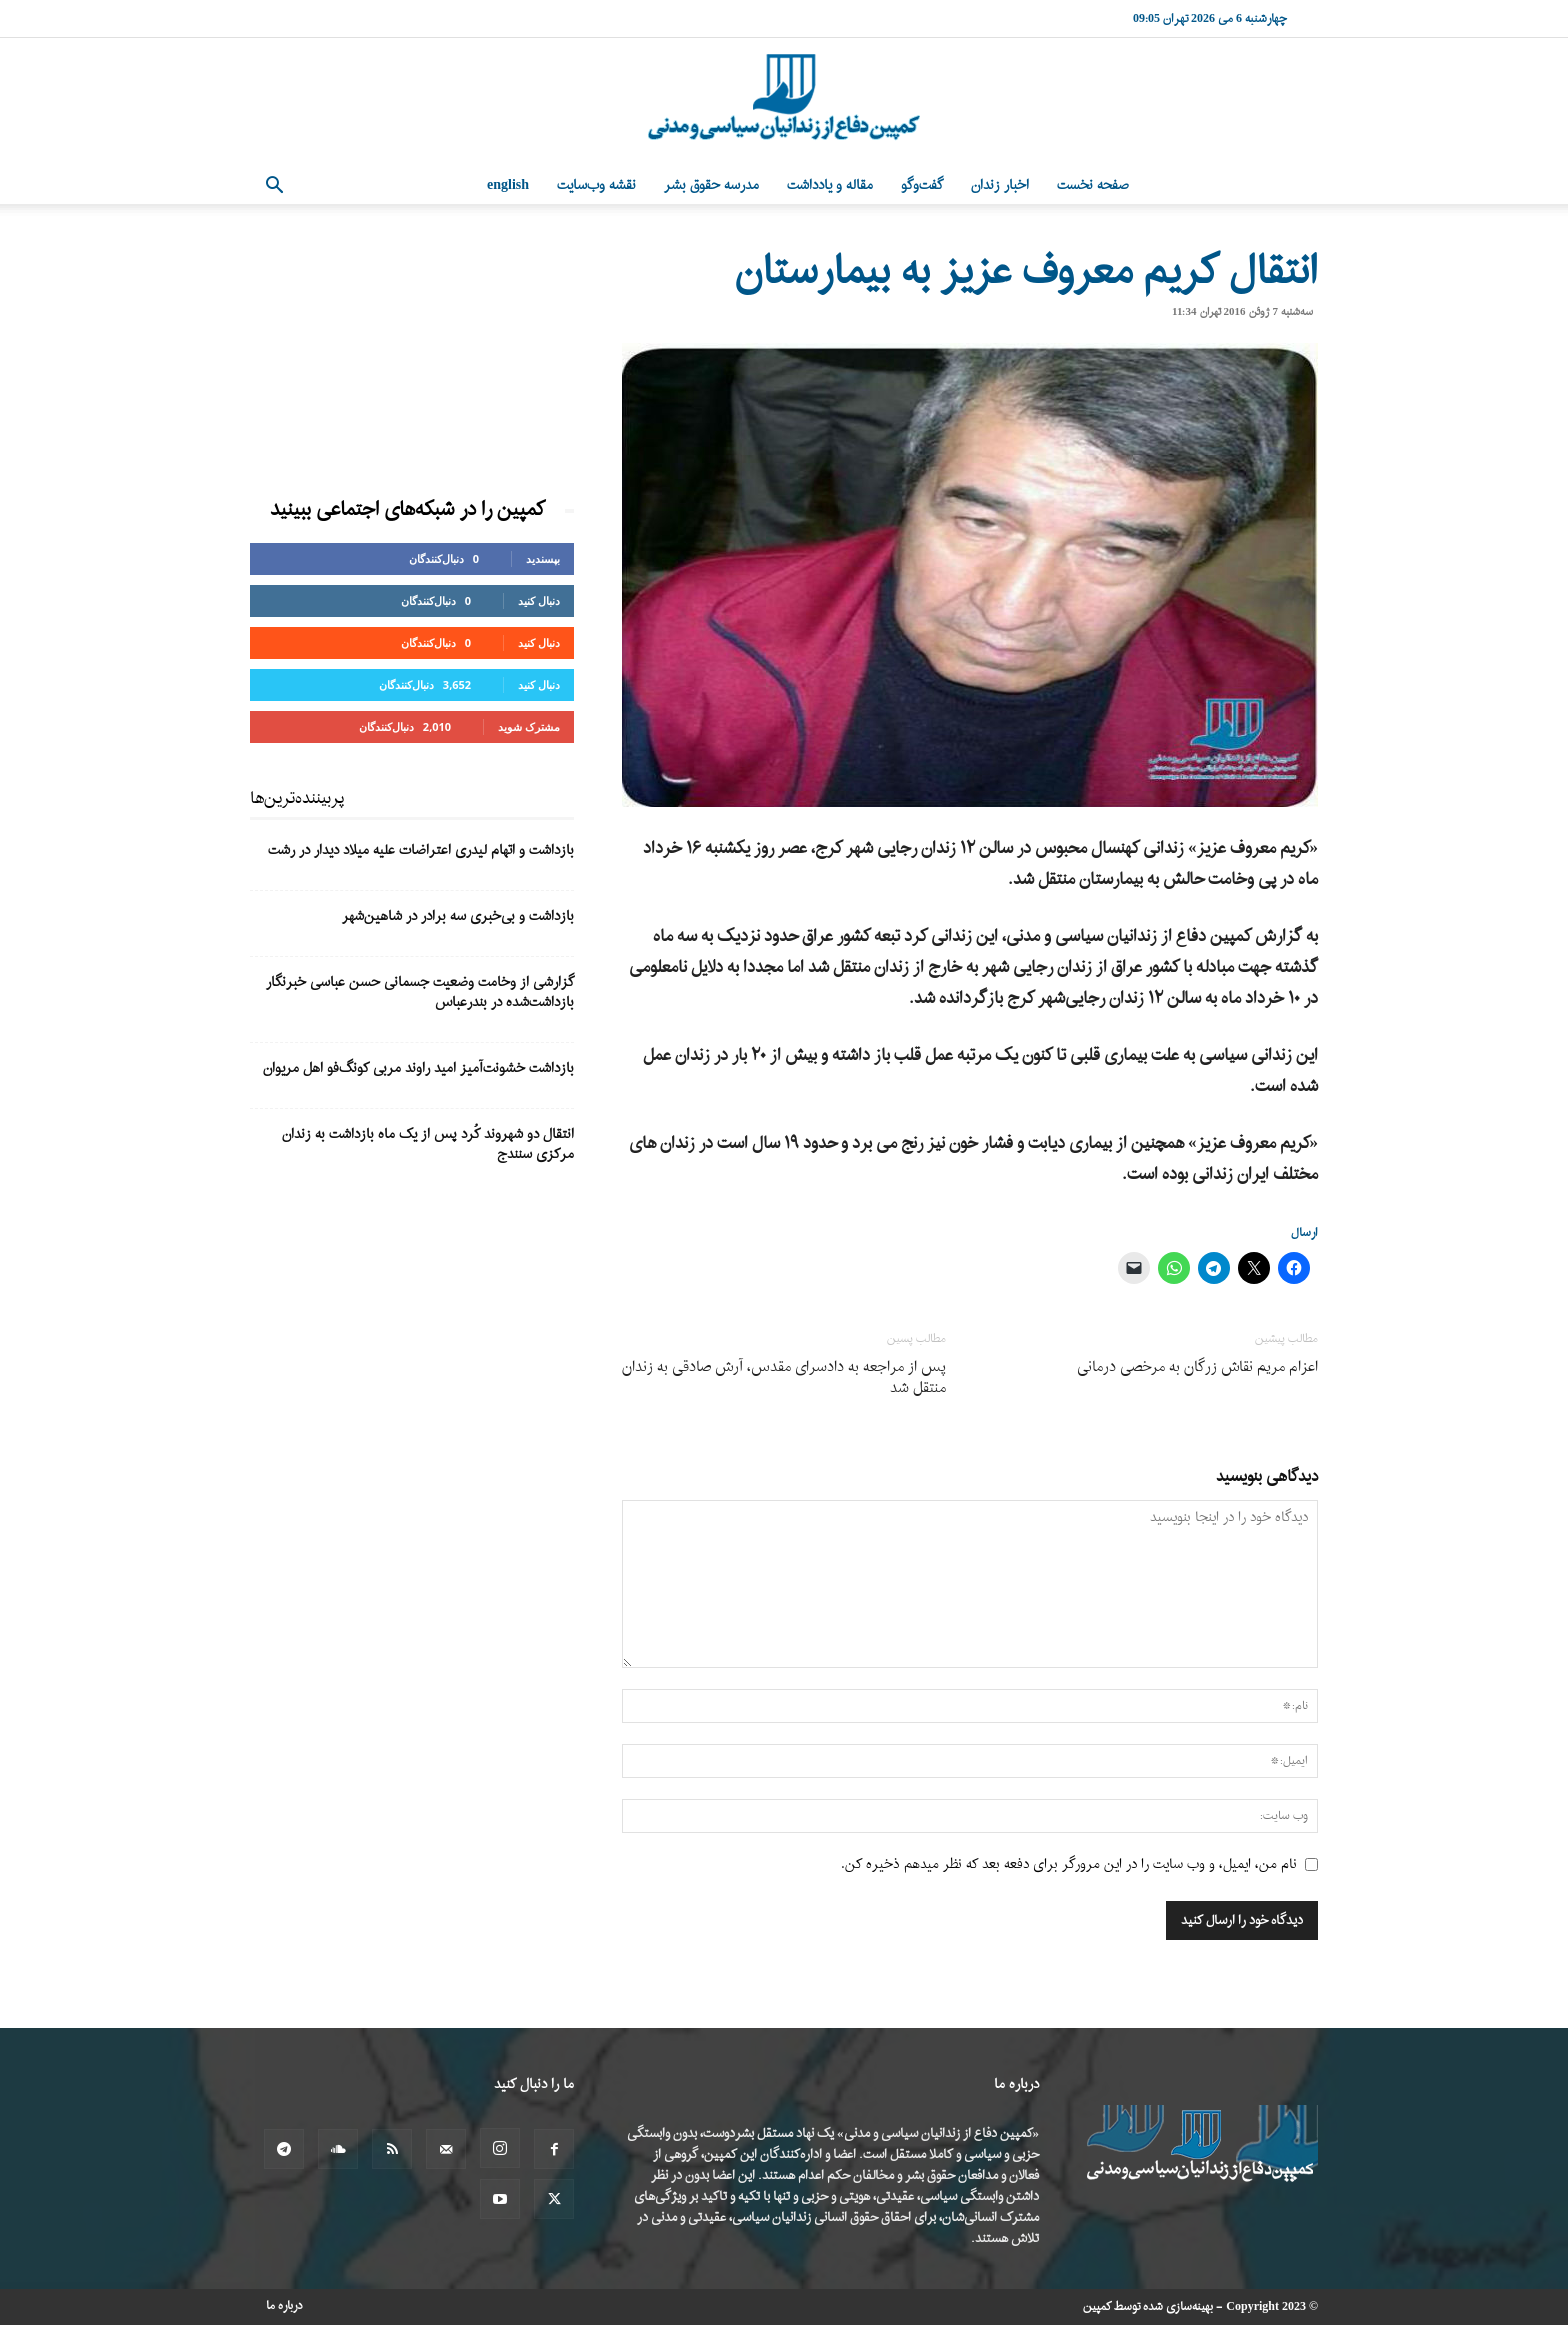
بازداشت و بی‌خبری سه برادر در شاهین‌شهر (458, 916)
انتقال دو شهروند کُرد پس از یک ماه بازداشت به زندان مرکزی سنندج (428, 1144)
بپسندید (543, 558)
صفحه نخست (1093, 185)
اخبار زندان (1000, 185)
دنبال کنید (539, 600)
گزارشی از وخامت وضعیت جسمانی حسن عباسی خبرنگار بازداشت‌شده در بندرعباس (420, 992)
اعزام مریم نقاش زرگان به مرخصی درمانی (1197, 1367)
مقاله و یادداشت (830, 185)
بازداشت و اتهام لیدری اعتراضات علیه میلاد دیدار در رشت (421, 850)
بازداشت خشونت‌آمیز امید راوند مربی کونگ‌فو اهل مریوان (418, 1068)
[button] (274, 187)
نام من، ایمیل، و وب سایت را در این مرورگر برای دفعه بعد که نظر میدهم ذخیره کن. (1069, 1864)
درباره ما (284, 2306)
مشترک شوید (529, 726)
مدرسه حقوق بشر (711, 185)
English (508, 185)
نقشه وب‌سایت (596, 185)
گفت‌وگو (922, 185)
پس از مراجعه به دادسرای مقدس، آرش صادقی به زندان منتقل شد (784, 1378)
